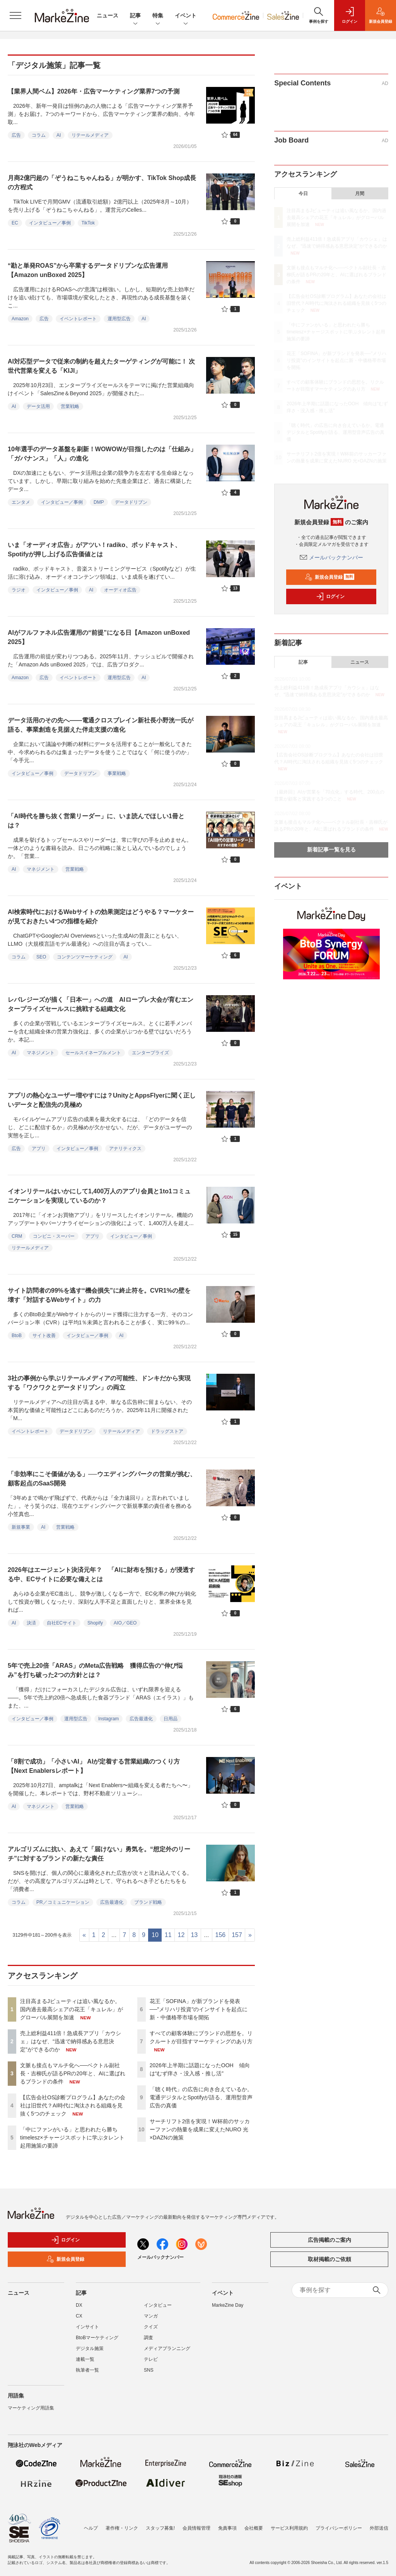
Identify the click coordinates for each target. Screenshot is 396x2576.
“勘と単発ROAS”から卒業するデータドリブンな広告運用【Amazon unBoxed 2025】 (88, 270)
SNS (149, 2370)
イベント (185, 16)
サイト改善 (44, 1335)
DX (79, 2305)
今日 (303, 193)
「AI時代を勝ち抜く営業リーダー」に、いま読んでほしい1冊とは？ (96, 821)
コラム (39, 135)
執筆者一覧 (87, 2370)
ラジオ (19, 590)
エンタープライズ (150, 1052)
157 (237, 1935)
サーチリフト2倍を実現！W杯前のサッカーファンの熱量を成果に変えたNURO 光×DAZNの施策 (200, 2129)
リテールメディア (90, 135)
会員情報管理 (196, 2528)
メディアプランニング (167, 2348)
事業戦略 (117, 773)
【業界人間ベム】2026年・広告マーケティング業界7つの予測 (94, 91)
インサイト (87, 2327)
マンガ (151, 2316)
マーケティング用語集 (31, 2408)
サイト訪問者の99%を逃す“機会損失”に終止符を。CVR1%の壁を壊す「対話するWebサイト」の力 (99, 1295)
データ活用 (38, 406)
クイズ (151, 2327)
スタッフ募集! (160, 2528)
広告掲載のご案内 (329, 2240)
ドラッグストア (167, 1431)
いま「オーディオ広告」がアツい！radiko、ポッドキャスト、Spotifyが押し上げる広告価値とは (94, 549)
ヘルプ (91, 2528)
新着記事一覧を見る (331, 849)
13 (194, 1935)
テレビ (151, 2359)
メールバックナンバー (331, 557)
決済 (31, 1623)
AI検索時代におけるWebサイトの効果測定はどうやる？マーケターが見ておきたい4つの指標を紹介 (101, 916)
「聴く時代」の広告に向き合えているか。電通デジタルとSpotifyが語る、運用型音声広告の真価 (201, 2097)
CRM (17, 1236)
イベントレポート (78, 318)
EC (15, 223)
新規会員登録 (330, 577)
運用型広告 (119, 318)
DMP (99, 502)
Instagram (108, 1718)
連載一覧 (85, 2359)
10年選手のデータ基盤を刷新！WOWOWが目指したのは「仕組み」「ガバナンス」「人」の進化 (102, 454)
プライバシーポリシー (339, 2528)
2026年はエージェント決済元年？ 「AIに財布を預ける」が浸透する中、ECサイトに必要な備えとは (101, 1574)
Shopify (95, 1623)
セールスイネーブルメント (93, 1052)
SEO (41, 957)
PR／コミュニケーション (62, 1902)
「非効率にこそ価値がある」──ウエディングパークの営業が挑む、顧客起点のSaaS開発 (102, 1479)
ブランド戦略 (148, 1902)
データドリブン (131, 502)
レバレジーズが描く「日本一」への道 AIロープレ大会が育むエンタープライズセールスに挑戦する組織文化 (100, 1004)
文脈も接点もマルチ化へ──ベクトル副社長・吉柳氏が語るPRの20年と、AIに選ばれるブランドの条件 (72, 2073)
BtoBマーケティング (97, 2337)
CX (79, 2316)
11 (168, 1935)
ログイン (330, 596)
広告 (16, 135)
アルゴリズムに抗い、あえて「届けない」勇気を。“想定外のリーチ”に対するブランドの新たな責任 (99, 1854)
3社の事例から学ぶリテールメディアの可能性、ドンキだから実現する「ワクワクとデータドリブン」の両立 (99, 1383)
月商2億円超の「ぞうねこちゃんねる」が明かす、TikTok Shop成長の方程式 (102, 182)
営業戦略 (70, 406)
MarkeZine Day (227, 2305)
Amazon (20, 318)
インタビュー (158, 2305)
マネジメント (41, 869)
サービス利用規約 (289, 2528)
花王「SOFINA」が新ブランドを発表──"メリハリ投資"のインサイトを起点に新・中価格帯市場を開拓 (199, 2009)
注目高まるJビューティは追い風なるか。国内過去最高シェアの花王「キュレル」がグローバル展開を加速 (71, 2009)
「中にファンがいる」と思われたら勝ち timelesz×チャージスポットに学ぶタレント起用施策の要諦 (72, 2137)
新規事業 (21, 1527)
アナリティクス (125, 1148)
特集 (157, 16)
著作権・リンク (122, 2528)
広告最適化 (141, 1718)
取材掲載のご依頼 (329, 2259)
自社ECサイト (62, 1623)
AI (58, 135)
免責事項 (227, 2528)
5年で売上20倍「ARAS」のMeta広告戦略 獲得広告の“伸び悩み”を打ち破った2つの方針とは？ (95, 1670)
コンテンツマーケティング (85, 957)
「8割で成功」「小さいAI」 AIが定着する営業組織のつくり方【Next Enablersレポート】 (94, 1766)
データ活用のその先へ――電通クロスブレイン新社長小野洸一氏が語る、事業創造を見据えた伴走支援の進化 (100, 725)
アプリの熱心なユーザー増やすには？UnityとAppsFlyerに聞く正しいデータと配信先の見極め (102, 1100)
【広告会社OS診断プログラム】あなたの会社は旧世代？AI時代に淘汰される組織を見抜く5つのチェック (72, 2105)
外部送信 (379, 2528)
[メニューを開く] (15, 15)
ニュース (107, 15)
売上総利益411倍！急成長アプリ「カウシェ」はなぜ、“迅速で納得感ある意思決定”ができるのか (70, 2041)
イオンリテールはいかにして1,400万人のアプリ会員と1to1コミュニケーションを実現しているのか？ (99, 1196)
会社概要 (253, 2528)
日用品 (171, 1718)
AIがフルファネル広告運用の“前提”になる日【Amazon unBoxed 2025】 (99, 637)
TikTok (88, 223)
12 (181, 1935)
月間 (359, 193)
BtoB (17, 1335)
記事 (135, 16)
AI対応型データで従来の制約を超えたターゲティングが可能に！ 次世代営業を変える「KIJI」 (101, 366)
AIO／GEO (125, 1623)
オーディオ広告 (120, 590)
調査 (148, 2337)
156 (220, 1935)
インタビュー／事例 (50, 223)
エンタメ (21, 502)
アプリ (39, 1148)
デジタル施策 (90, 2348)
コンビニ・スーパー (54, 1236)
